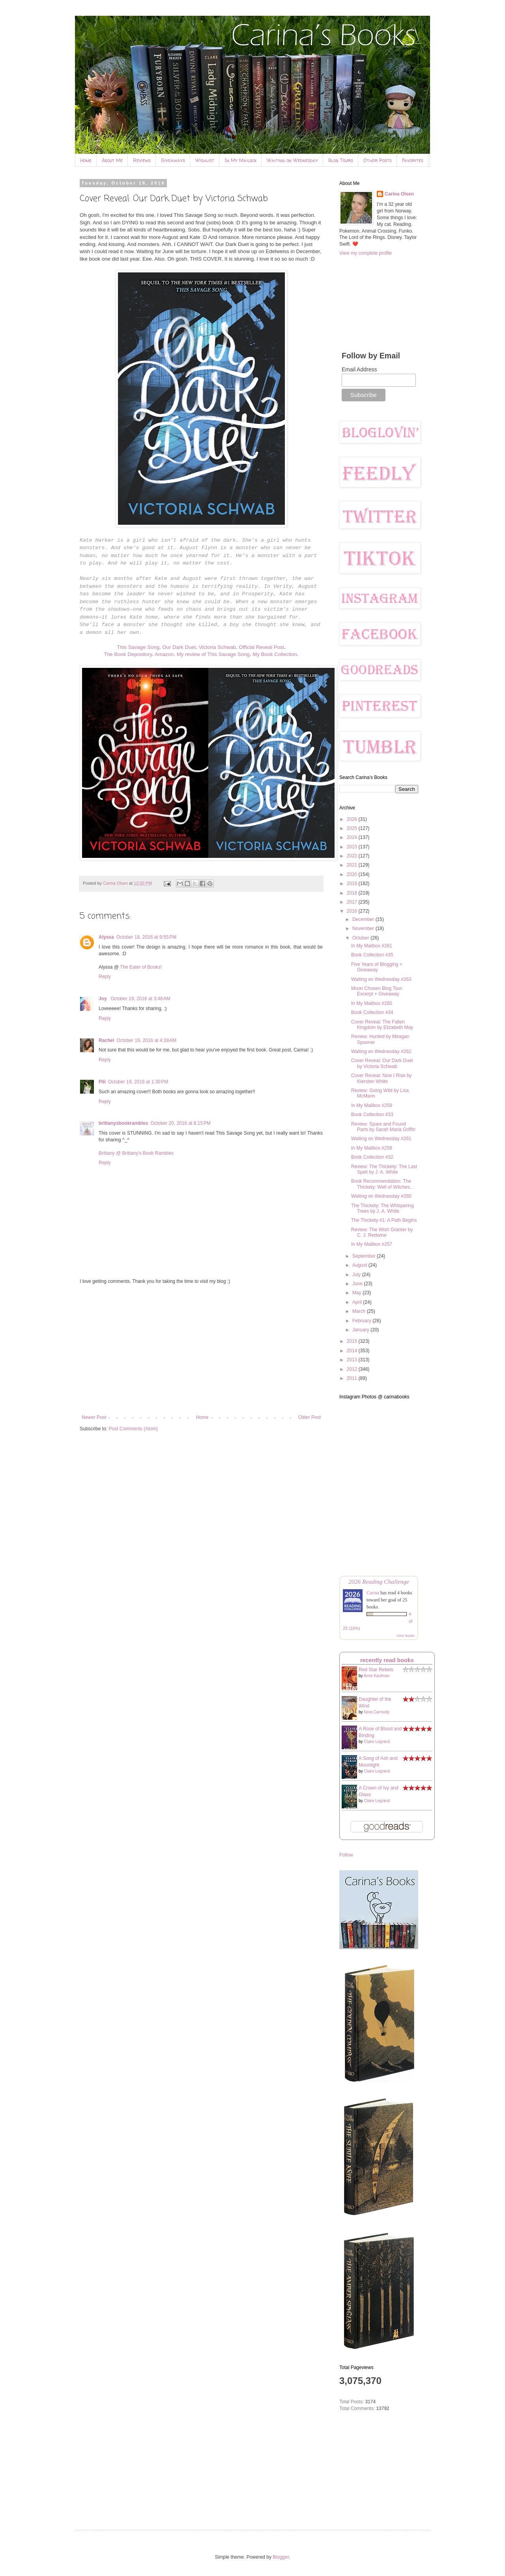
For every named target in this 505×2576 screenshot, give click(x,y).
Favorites (412, 160)
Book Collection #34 (372, 1012)
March (359, 1311)
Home (86, 160)
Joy (103, 998)
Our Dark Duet (179, 647)
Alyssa (106, 937)
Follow (346, 1855)
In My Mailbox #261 (371, 946)
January (361, 1330)
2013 (353, 1360)
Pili (102, 1082)
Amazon (164, 654)
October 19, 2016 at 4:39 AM (146, 1040)
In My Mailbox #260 (371, 1003)
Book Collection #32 (372, 1157)
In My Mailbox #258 (371, 1148)
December (364, 919)
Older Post (309, 1417)
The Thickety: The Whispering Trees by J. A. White (382, 1208)
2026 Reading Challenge (378, 1581)
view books (406, 1635)
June (358, 1283)
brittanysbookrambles (123, 1123)
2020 (353, 874)
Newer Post (94, 1417)
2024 (353, 837)
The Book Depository (128, 654)
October (361, 938)
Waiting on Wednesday (292, 160)
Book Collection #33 (372, 1114)
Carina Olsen (399, 194)
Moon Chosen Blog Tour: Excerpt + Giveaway (377, 991)
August (360, 1265)
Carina (373, 1593)
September (364, 1256)
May (357, 1292)
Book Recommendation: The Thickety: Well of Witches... (382, 1183)
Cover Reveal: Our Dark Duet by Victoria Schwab (382, 1063)
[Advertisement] (201, 1349)
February (362, 1320)
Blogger (281, 2557)
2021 (353, 865)
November (364, 928)
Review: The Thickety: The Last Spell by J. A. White (384, 1169)
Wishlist (204, 160)
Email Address (359, 369)
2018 (353, 893)
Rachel (106, 1040)
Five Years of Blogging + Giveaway (376, 967)
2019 (353, 883)
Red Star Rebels (376, 1669)
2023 (353, 847)
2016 (353, 911)
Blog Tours (340, 160)
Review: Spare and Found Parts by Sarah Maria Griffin (383, 1126)
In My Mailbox (240, 160)
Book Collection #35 (372, 955)
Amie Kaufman (377, 1676)
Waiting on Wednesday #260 (381, 1196)
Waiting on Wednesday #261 (381, 1138)
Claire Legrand (377, 1741)
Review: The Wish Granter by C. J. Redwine (382, 1232)
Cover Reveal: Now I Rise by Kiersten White (381, 1078)
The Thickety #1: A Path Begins (384, 1220)
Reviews (142, 160)
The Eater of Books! (141, 967)
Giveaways (173, 160)
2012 (353, 1369)
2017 (353, 902)
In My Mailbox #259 (371, 1105)
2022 (353, 856)
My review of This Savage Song (213, 654)
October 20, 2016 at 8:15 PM (180, 1123)
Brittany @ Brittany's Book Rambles (136, 1153)
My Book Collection (274, 654)
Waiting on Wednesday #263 (381, 979)
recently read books (387, 1660)
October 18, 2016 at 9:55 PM (146, 937)
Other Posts (377, 160)
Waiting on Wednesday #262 (381, 1051)
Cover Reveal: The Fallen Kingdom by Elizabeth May (382, 1024)
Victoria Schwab (217, 647)
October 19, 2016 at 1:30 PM (138, 1082)
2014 (353, 1350)
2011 (353, 1378)
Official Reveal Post (261, 647)
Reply (105, 976)
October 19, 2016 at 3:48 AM (140, 998)
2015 (353, 1341)
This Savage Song (138, 647)
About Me (112, 160)
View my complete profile (365, 253)
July (357, 1274)
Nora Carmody (376, 1712)
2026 (353, 819)
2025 (353, 828)
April (357, 1302)
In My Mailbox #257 (371, 1244)
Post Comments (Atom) (133, 1429)
